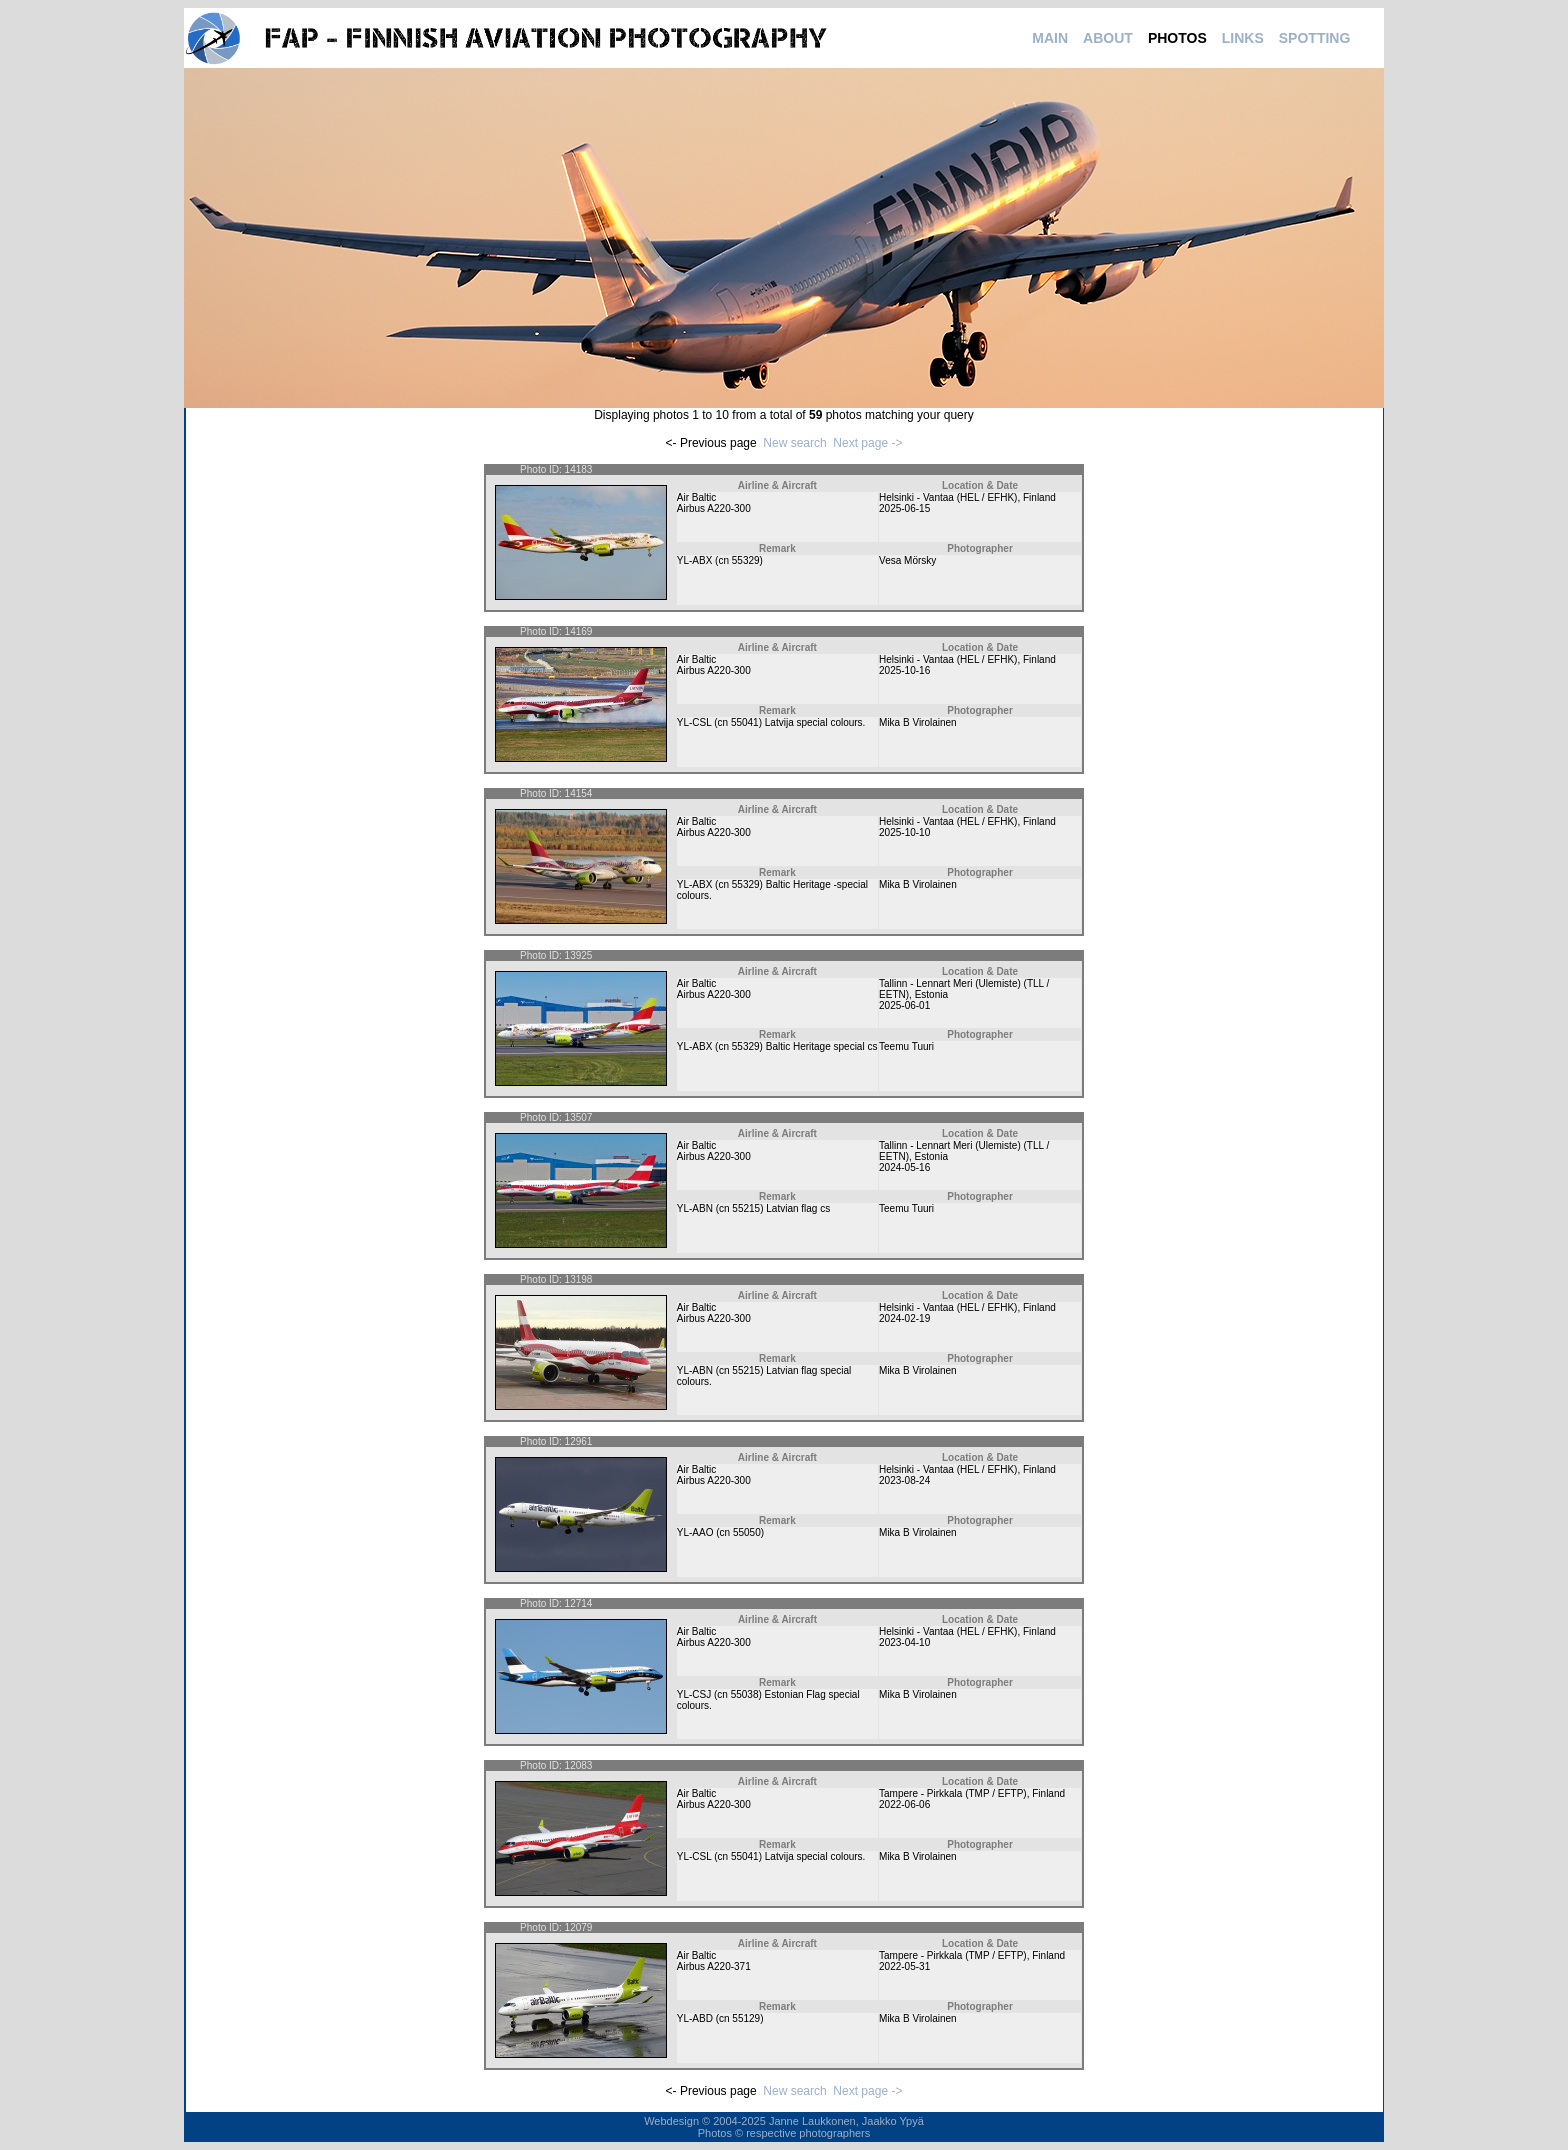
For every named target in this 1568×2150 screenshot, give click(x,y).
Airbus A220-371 (714, 1966)
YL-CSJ (694, 1694)
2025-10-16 (904, 670)
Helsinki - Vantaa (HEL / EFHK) (948, 497)
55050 (747, 1532)
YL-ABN (695, 1208)
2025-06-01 (904, 1005)
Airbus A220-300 (714, 508)
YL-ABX (695, 560)
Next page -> (867, 443)
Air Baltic (696, 497)
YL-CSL (694, 722)
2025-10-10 (904, 832)
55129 (746, 2018)
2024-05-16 (904, 1167)
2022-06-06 (904, 1804)
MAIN (1050, 38)
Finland (1039, 497)
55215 (746, 1208)
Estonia (931, 994)
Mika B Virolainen (918, 722)
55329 (746, 560)
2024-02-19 (904, 1318)
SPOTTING (1315, 38)
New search (794, 443)
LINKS (1243, 38)
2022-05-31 (904, 1966)
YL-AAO (695, 1532)
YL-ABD (695, 2018)
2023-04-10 (904, 1642)
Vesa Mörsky (907, 560)
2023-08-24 (904, 1480)
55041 (745, 722)
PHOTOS (1177, 38)
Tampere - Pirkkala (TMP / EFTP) (953, 1793)
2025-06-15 (904, 508)
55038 (745, 1694)
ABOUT (1108, 38)
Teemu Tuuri (906, 1046)
